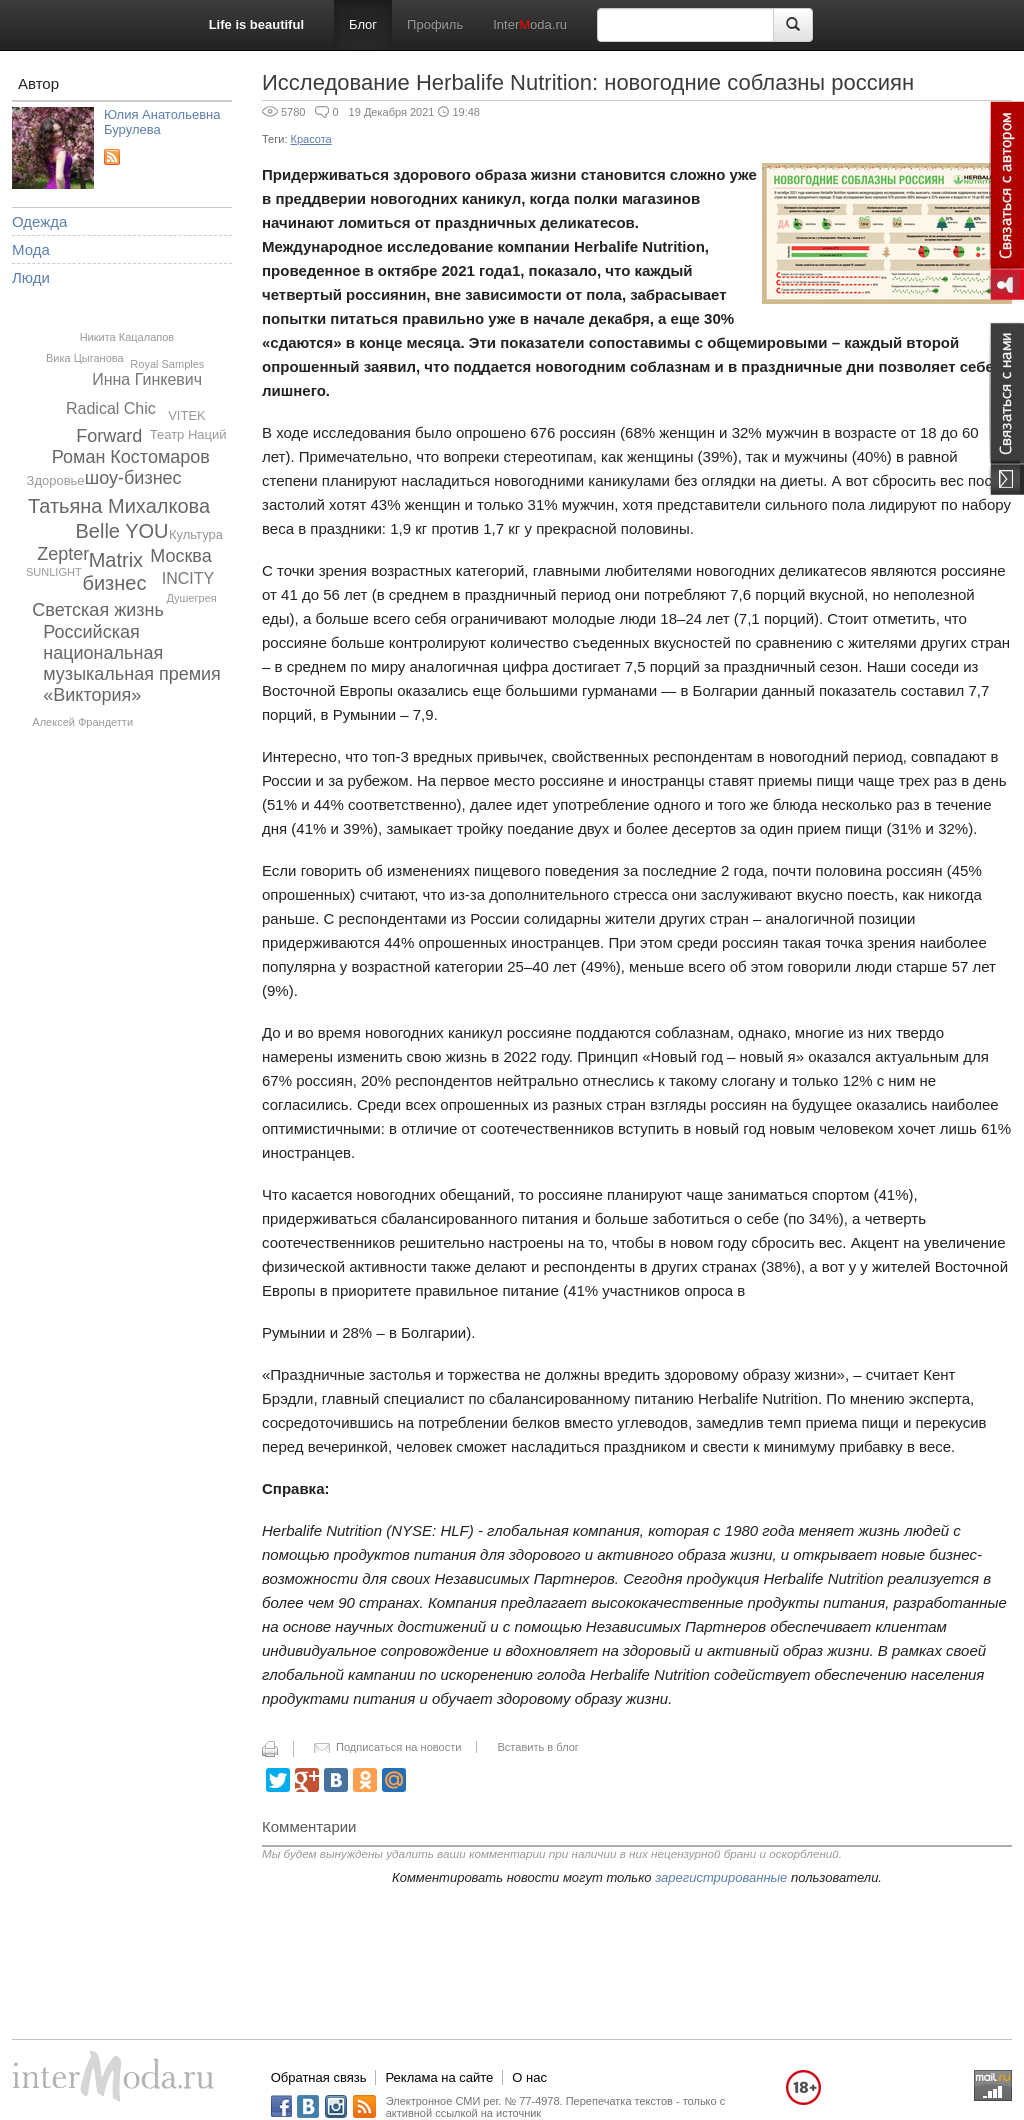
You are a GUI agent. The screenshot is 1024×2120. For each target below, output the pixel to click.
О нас (529, 2077)
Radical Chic (111, 408)
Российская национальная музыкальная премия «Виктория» (132, 663)
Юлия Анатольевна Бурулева (162, 122)
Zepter (63, 554)
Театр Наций (188, 434)
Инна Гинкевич (147, 379)
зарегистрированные (721, 1877)
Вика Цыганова (85, 358)
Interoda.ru (530, 24)
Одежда (39, 221)
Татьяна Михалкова (119, 506)
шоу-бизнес (133, 478)
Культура (196, 534)
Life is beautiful (256, 24)
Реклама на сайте (439, 2077)
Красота (311, 139)
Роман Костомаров (131, 457)
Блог (363, 24)
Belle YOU (122, 531)
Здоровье (56, 480)
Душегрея (191, 598)
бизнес (114, 583)
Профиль (435, 24)
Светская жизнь (98, 610)
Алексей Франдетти (82, 722)
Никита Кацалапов (127, 337)
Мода (31, 249)
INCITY (188, 578)
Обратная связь (319, 2077)
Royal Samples (167, 364)
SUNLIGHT (54, 572)
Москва (180, 556)
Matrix (116, 560)
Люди (31, 277)
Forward (109, 436)
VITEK (187, 415)
